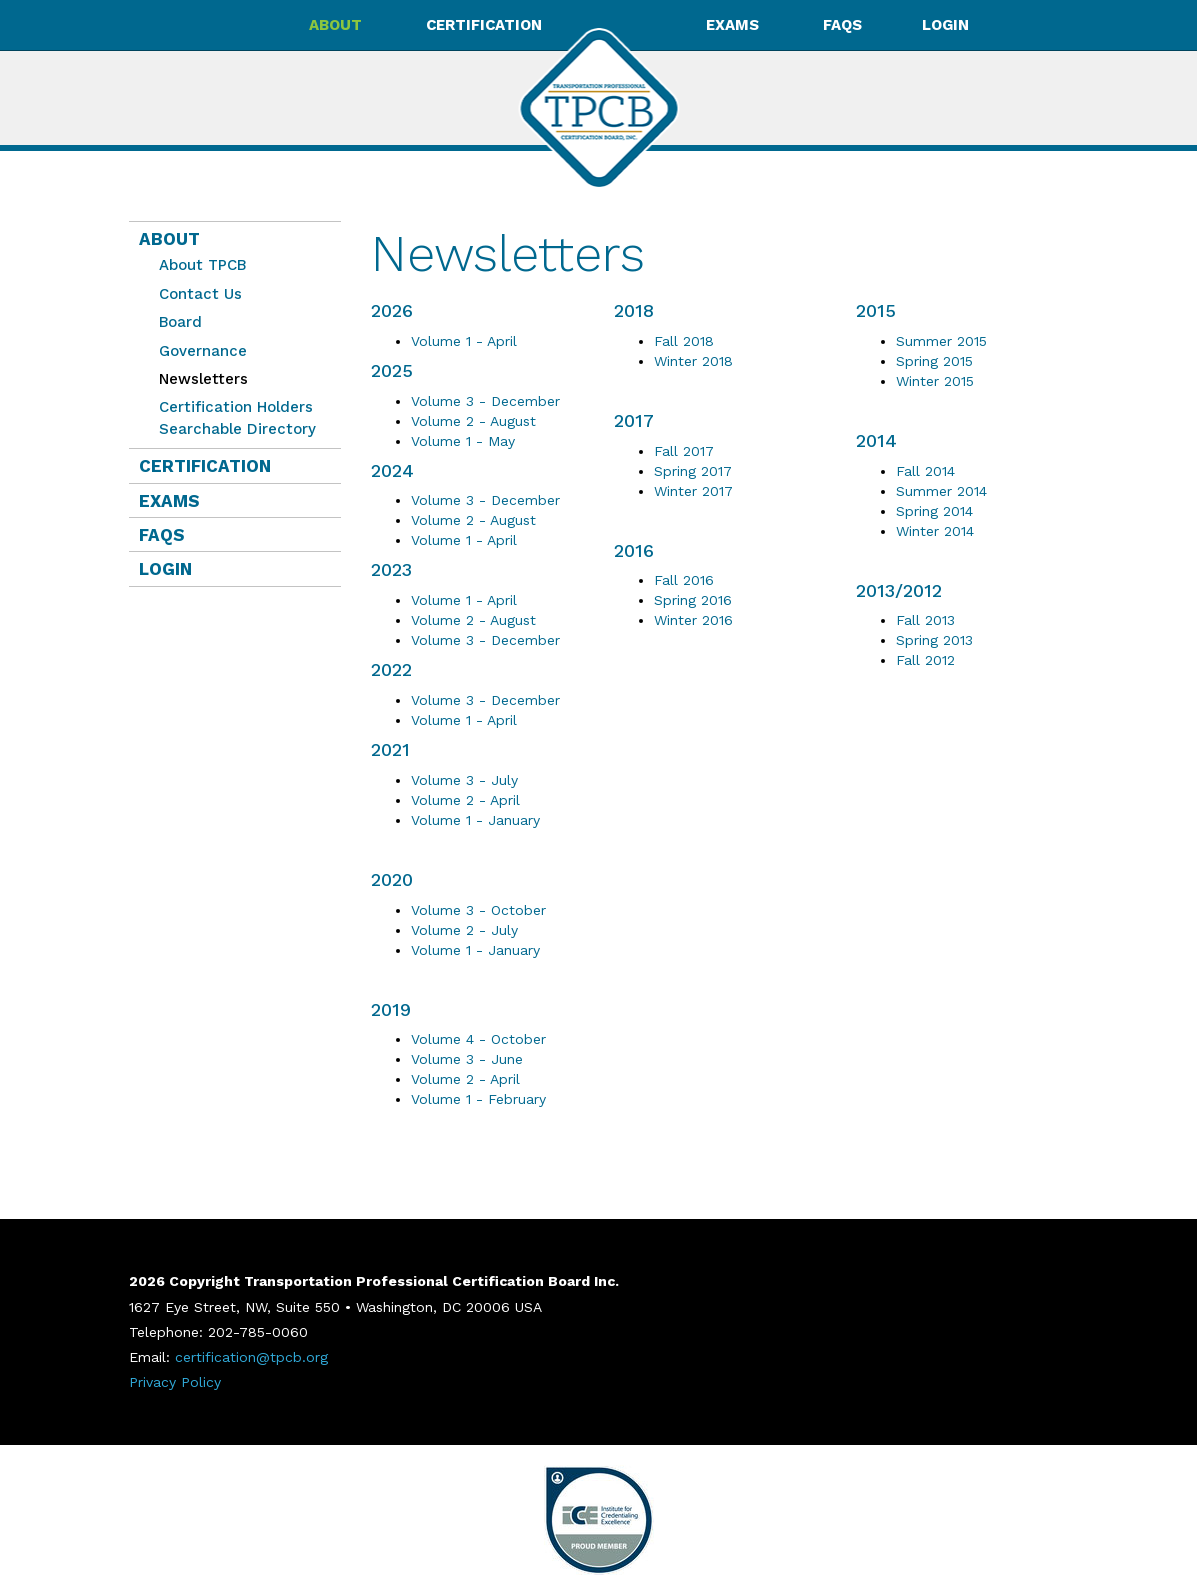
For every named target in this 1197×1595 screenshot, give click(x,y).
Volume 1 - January (475, 820)
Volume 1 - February (478, 1099)
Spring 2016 (693, 600)
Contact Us (200, 294)
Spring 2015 (934, 361)
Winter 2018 (693, 361)
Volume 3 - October (478, 910)
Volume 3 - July (464, 780)
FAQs (842, 25)
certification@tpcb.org (251, 1357)
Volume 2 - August (473, 421)
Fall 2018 (684, 341)
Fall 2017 (684, 451)
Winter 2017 (693, 491)
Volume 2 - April (465, 800)
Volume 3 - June (467, 1059)
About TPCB (202, 265)
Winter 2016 (693, 620)
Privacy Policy (175, 1382)
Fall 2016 (684, 580)
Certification (205, 466)
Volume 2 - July (464, 930)
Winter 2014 (935, 531)
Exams (169, 501)
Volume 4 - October (478, 1039)
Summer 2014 (941, 491)
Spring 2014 (934, 511)
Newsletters (198, 379)
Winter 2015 (935, 381)
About (169, 239)
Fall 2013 (925, 620)
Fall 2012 (925, 660)
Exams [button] (734, 25)
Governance (203, 351)
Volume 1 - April (464, 341)
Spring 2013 (934, 640)
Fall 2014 (925, 471)
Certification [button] (486, 25)
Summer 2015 (941, 341)
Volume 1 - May (463, 441)
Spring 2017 (693, 471)
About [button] (337, 25)
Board (180, 322)
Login (945, 25)
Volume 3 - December (485, 401)
